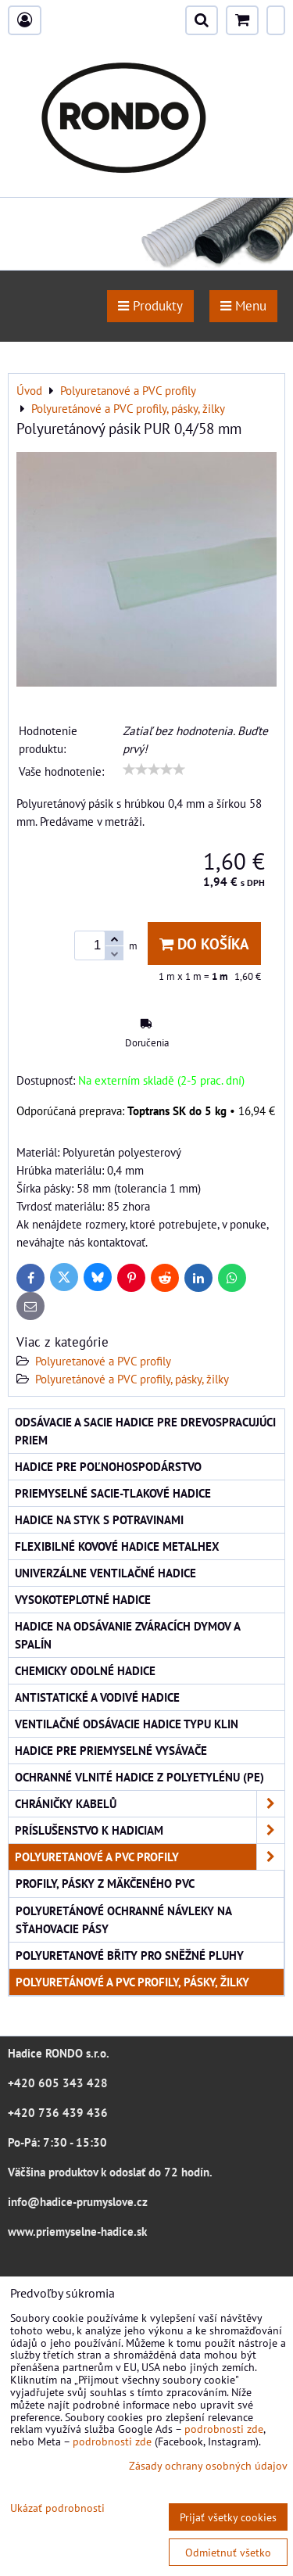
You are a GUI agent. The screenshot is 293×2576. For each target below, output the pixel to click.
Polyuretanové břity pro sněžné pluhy (130, 1955)
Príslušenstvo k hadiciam (149, 1830)
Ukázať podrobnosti (57, 2508)
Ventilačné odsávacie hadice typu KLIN (126, 1723)
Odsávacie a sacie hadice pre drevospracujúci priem (145, 1431)
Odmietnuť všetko (228, 2552)
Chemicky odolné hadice (85, 1670)
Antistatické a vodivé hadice (97, 1697)
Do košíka (204, 943)
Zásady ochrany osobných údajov (208, 2465)
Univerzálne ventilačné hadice (105, 1572)
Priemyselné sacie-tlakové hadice (113, 1493)
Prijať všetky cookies (228, 2517)
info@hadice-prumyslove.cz (78, 2201)
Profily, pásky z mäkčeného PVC (105, 1883)
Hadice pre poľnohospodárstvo (108, 1466)
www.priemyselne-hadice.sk (77, 2231)
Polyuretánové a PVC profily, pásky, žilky (132, 1379)
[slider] (154, 769)
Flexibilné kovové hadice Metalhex (117, 1546)
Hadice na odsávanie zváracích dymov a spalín (128, 1635)
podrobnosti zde (223, 2428)
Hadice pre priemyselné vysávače (111, 1750)
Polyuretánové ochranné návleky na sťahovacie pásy (124, 1919)
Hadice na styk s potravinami (99, 1519)
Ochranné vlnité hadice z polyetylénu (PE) (139, 1777)
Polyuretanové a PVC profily (103, 1361)
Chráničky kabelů (149, 1804)
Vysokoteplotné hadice (83, 1599)
